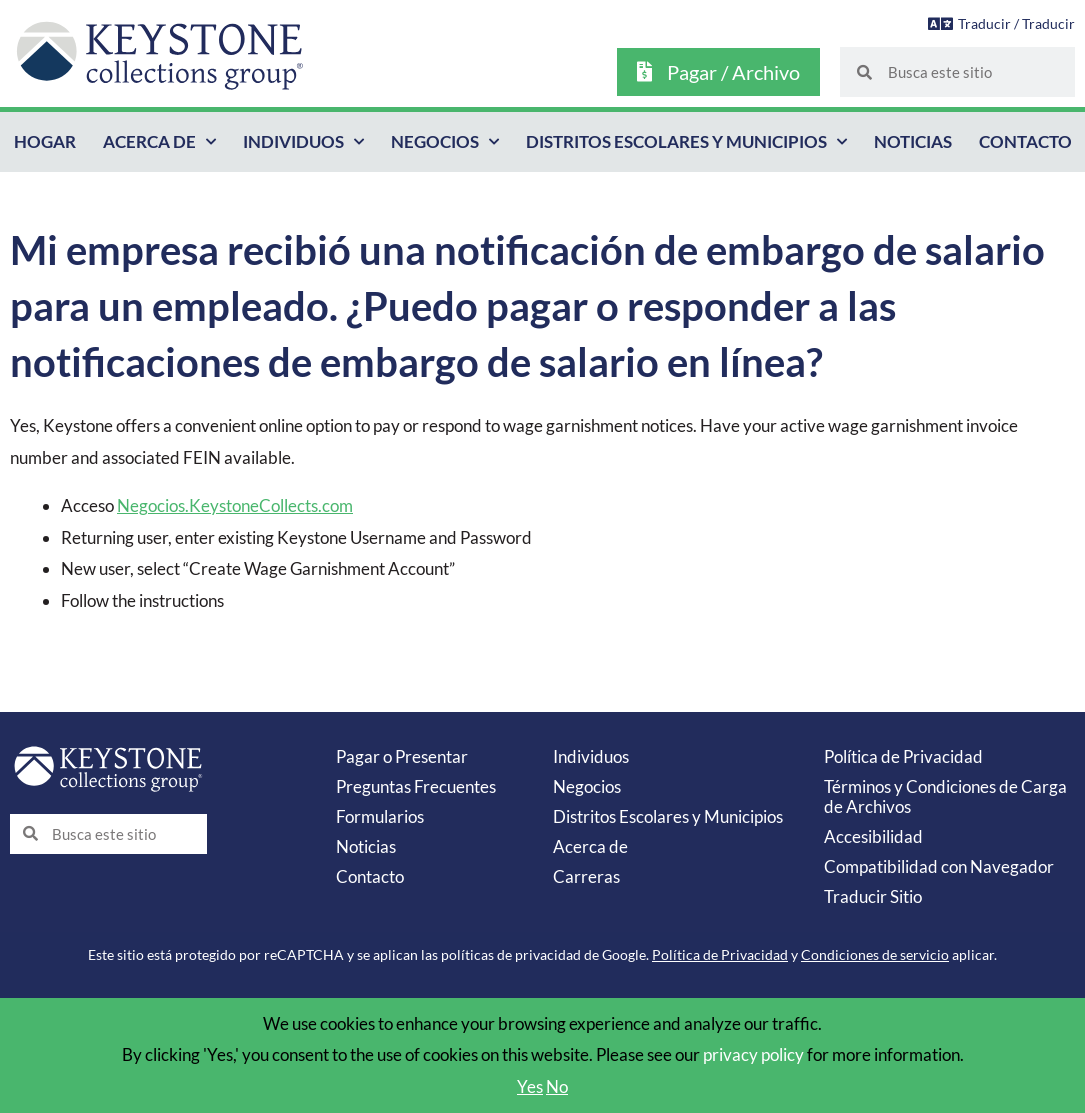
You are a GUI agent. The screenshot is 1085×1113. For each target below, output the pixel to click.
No (557, 1086)
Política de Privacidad (903, 756)
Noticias (913, 141)
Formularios (380, 816)
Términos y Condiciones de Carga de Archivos (945, 796)
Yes (530, 1086)
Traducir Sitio (873, 896)
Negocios (445, 142)
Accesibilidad (873, 836)
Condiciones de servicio (875, 954)
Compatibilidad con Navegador (939, 866)
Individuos (303, 142)
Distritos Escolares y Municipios (686, 142)
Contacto (1025, 141)
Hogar (45, 141)
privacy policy (753, 1054)
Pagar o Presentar (402, 756)
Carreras (586, 876)
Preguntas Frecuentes (416, 786)
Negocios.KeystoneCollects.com (235, 505)
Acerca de (159, 142)
